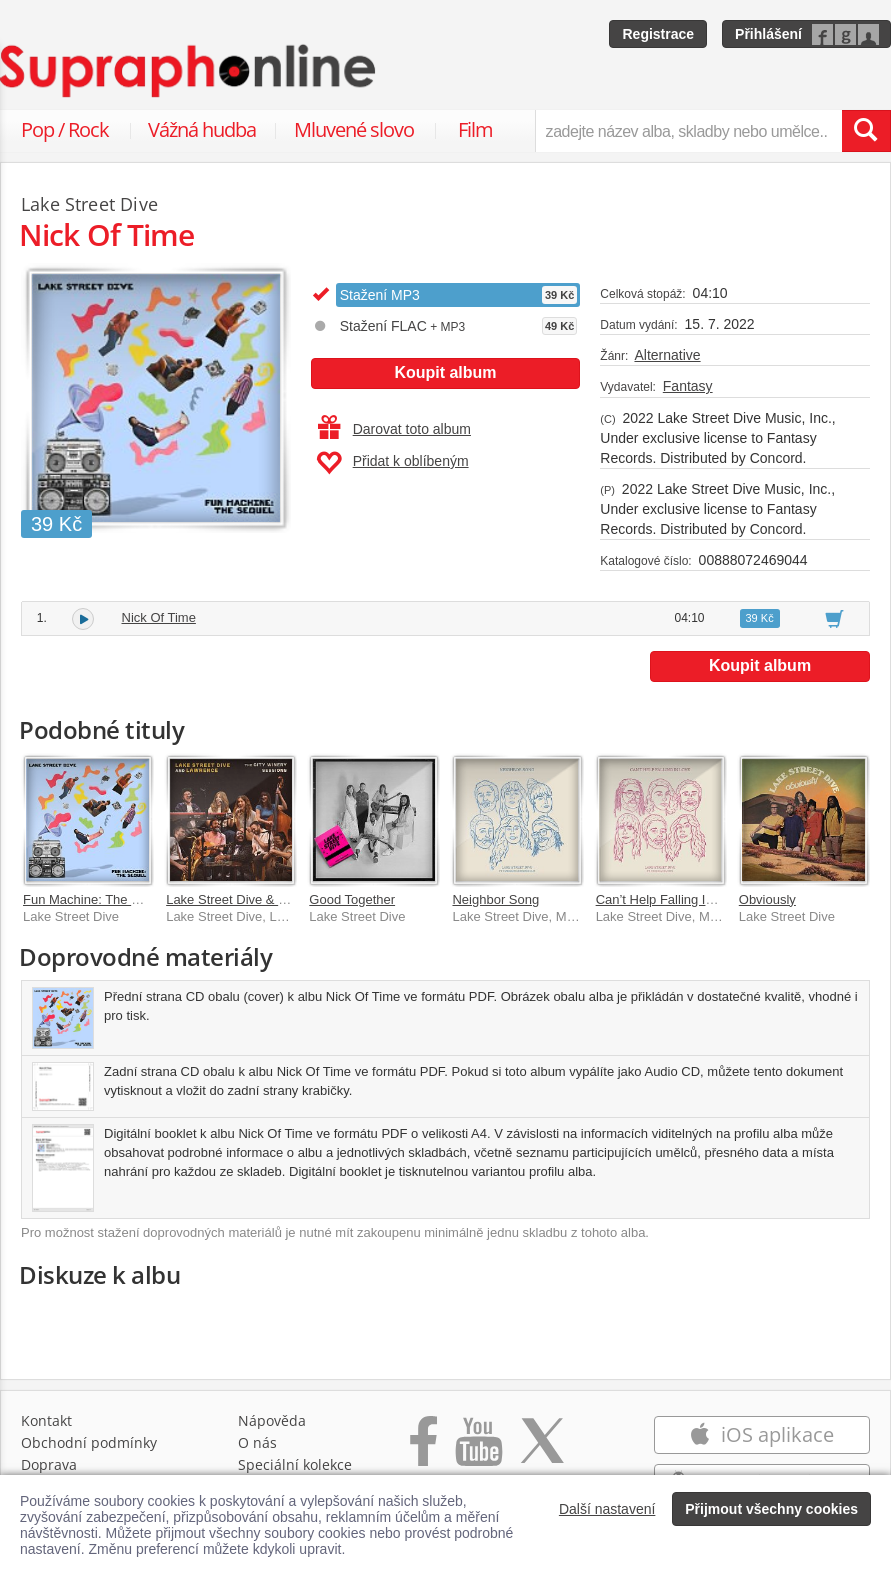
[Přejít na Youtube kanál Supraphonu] (478, 1451)
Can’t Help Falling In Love (670, 899)
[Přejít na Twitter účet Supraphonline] (542, 1451)
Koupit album (445, 372)
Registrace (658, 34)
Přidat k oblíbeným (392, 463)
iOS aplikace (761, 1434)
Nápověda (272, 1420)
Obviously (767, 899)
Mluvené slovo (354, 129)
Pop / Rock (65, 129)
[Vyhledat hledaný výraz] (866, 131)
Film (475, 129)
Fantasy (688, 386)
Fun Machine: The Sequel (97, 899)
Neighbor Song (495, 899)
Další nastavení (607, 1509)
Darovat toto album (394, 429)
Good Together (352, 899)
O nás (257, 1442)
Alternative (667, 355)
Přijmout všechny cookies (771, 1509)
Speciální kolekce (295, 1464)
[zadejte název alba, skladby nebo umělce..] (688, 131)
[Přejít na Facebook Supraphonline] (423, 1451)
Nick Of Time (159, 617)
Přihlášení (768, 34)
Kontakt (46, 1420)
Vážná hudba (202, 129)
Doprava (49, 1464)
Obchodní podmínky (89, 1442)
